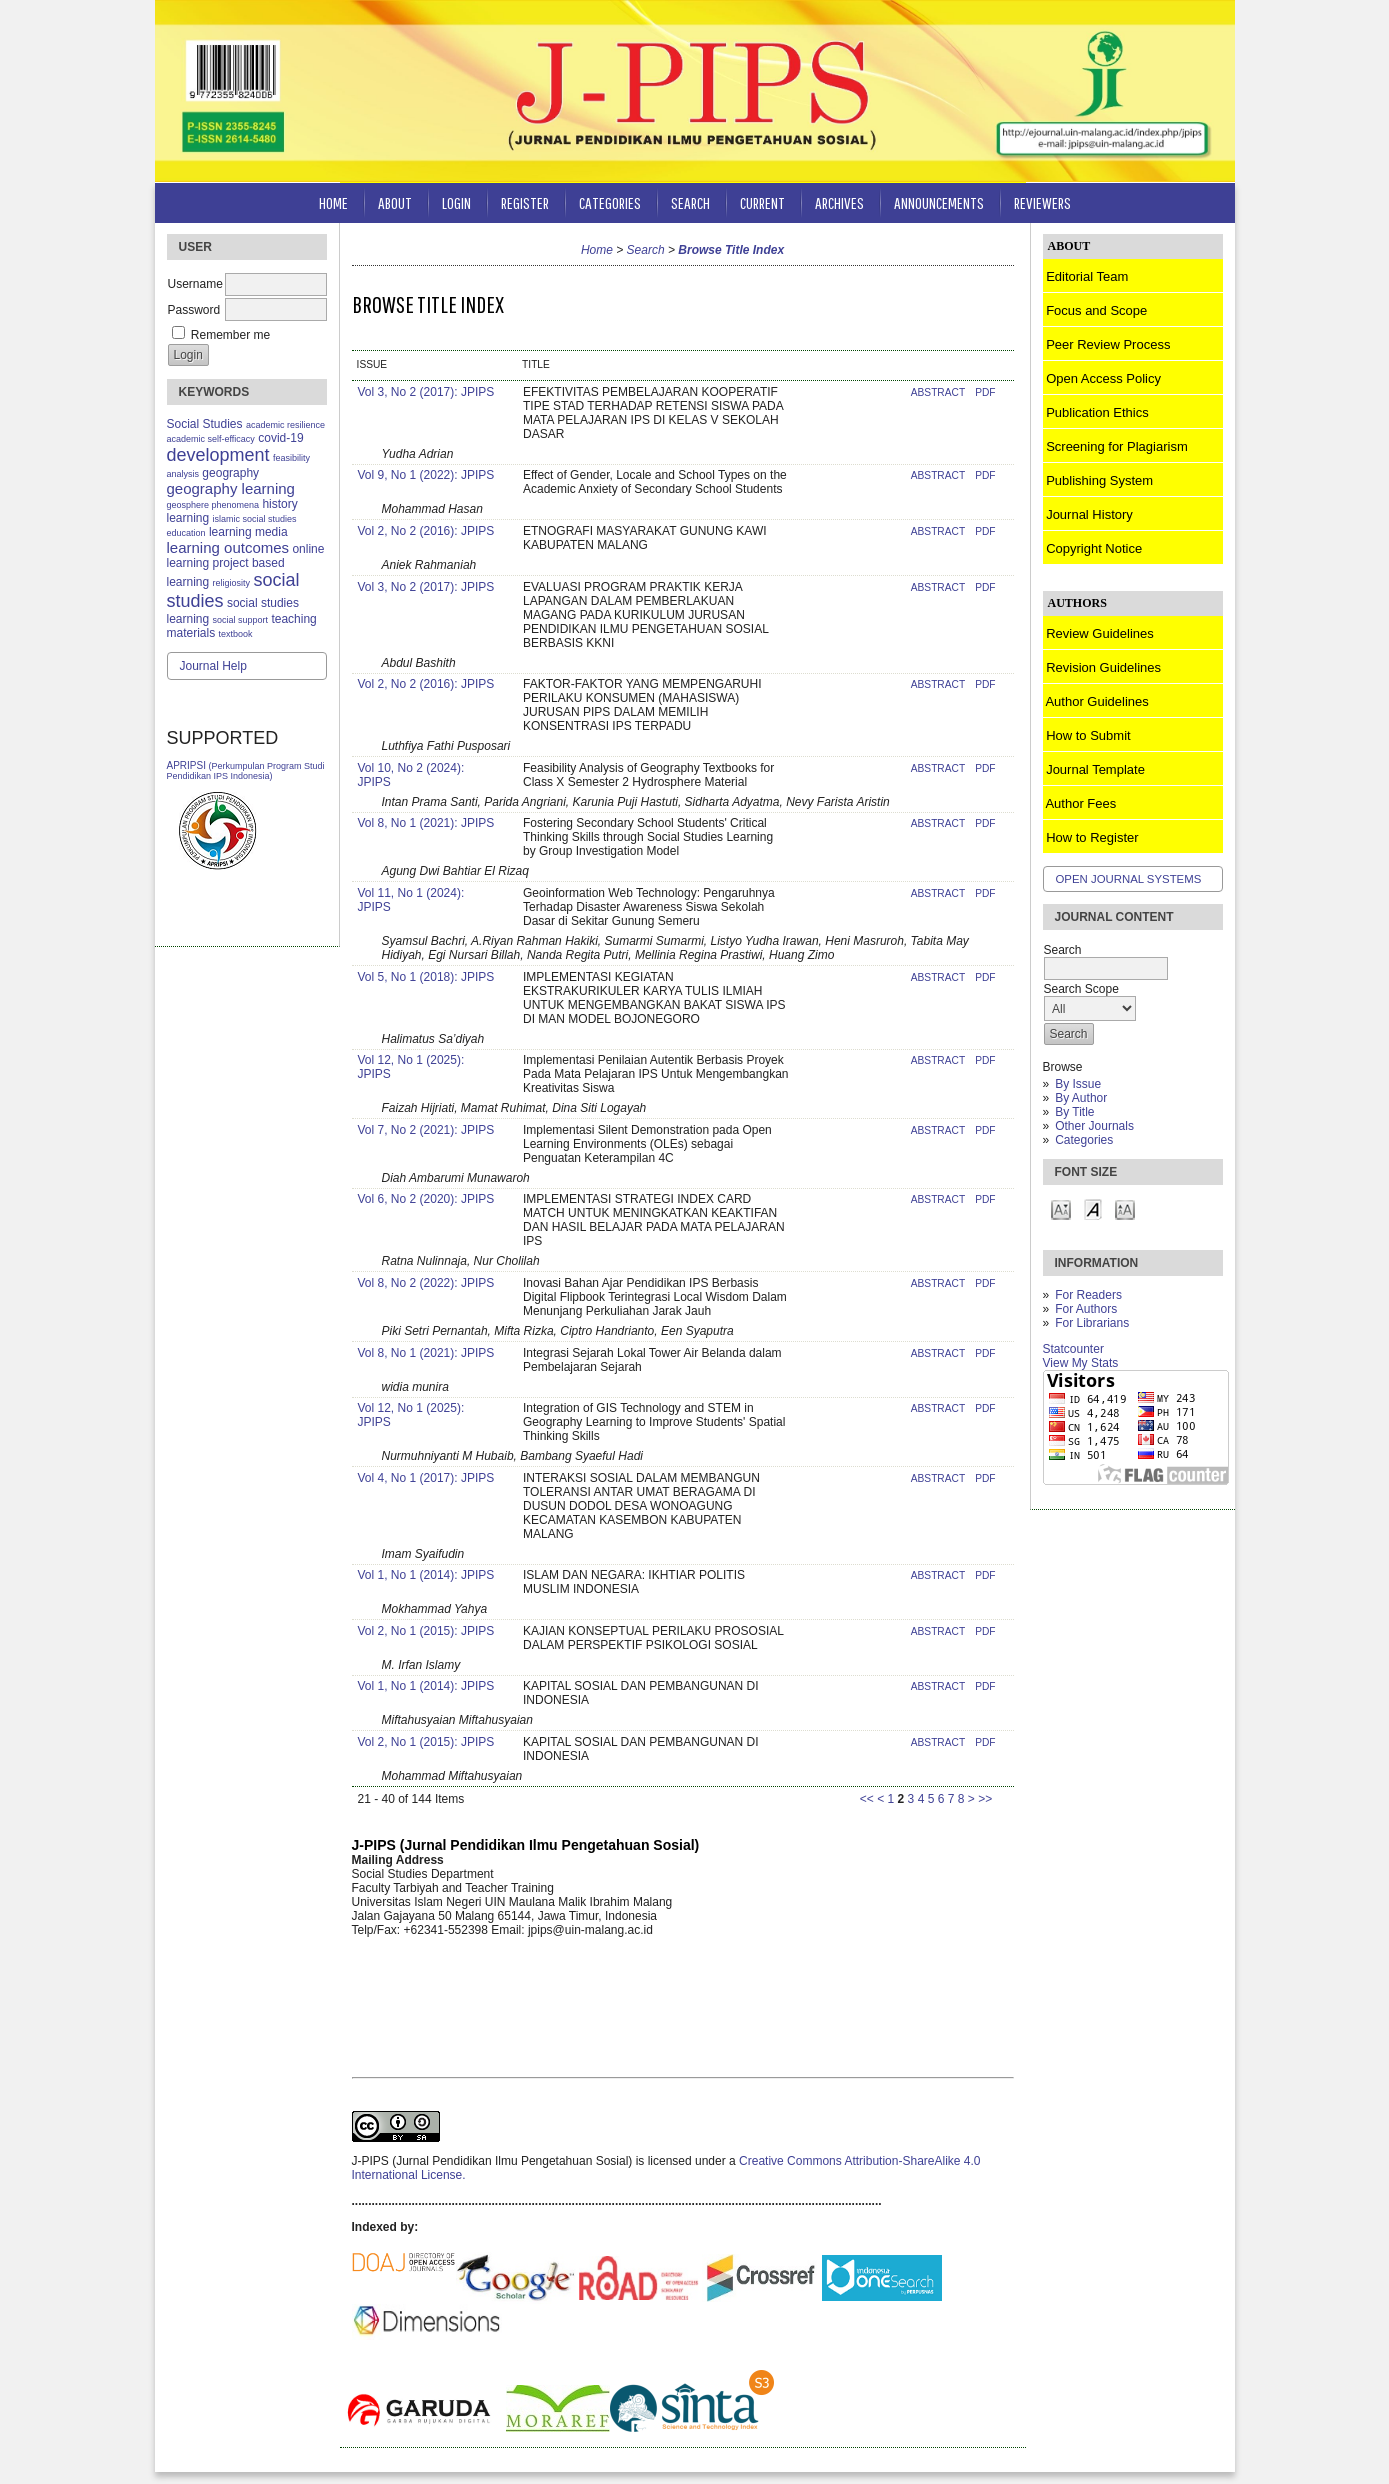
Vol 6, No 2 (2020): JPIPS (426, 1199)
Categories (1084, 1140)
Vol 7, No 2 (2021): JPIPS (426, 1130)
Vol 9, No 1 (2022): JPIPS (426, 475)
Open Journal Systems (1129, 879)
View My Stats (1081, 1363)
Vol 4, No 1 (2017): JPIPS (426, 1478)
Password (194, 310)
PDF (985, 392)
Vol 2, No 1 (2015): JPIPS (426, 1631)
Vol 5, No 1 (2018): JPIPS (426, 977)
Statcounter (1073, 1349)
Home (333, 202)
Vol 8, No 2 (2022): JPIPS (426, 1283)
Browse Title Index (731, 250)
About (395, 202)
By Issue (1078, 1084)
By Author (1081, 1098)
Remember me (230, 335)
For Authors (1086, 1309)
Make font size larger (1125, 1208)
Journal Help (213, 666)
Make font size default (1093, 1208)
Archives (839, 202)
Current (762, 202)
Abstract (938, 392)
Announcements (939, 202)
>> (985, 1799)
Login (456, 202)
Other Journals (1094, 1126)
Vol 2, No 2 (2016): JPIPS (426, 531)
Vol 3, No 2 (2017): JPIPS (426, 392)
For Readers (1088, 1295)
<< (867, 1799)
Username (195, 284)
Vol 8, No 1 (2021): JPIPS (426, 823)
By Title (1074, 1112)
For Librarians (1092, 1323)
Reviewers (1042, 202)
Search (690, 202)
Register (525, 202)
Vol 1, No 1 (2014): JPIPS (426, 1575)
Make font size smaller (1061, 1208)
